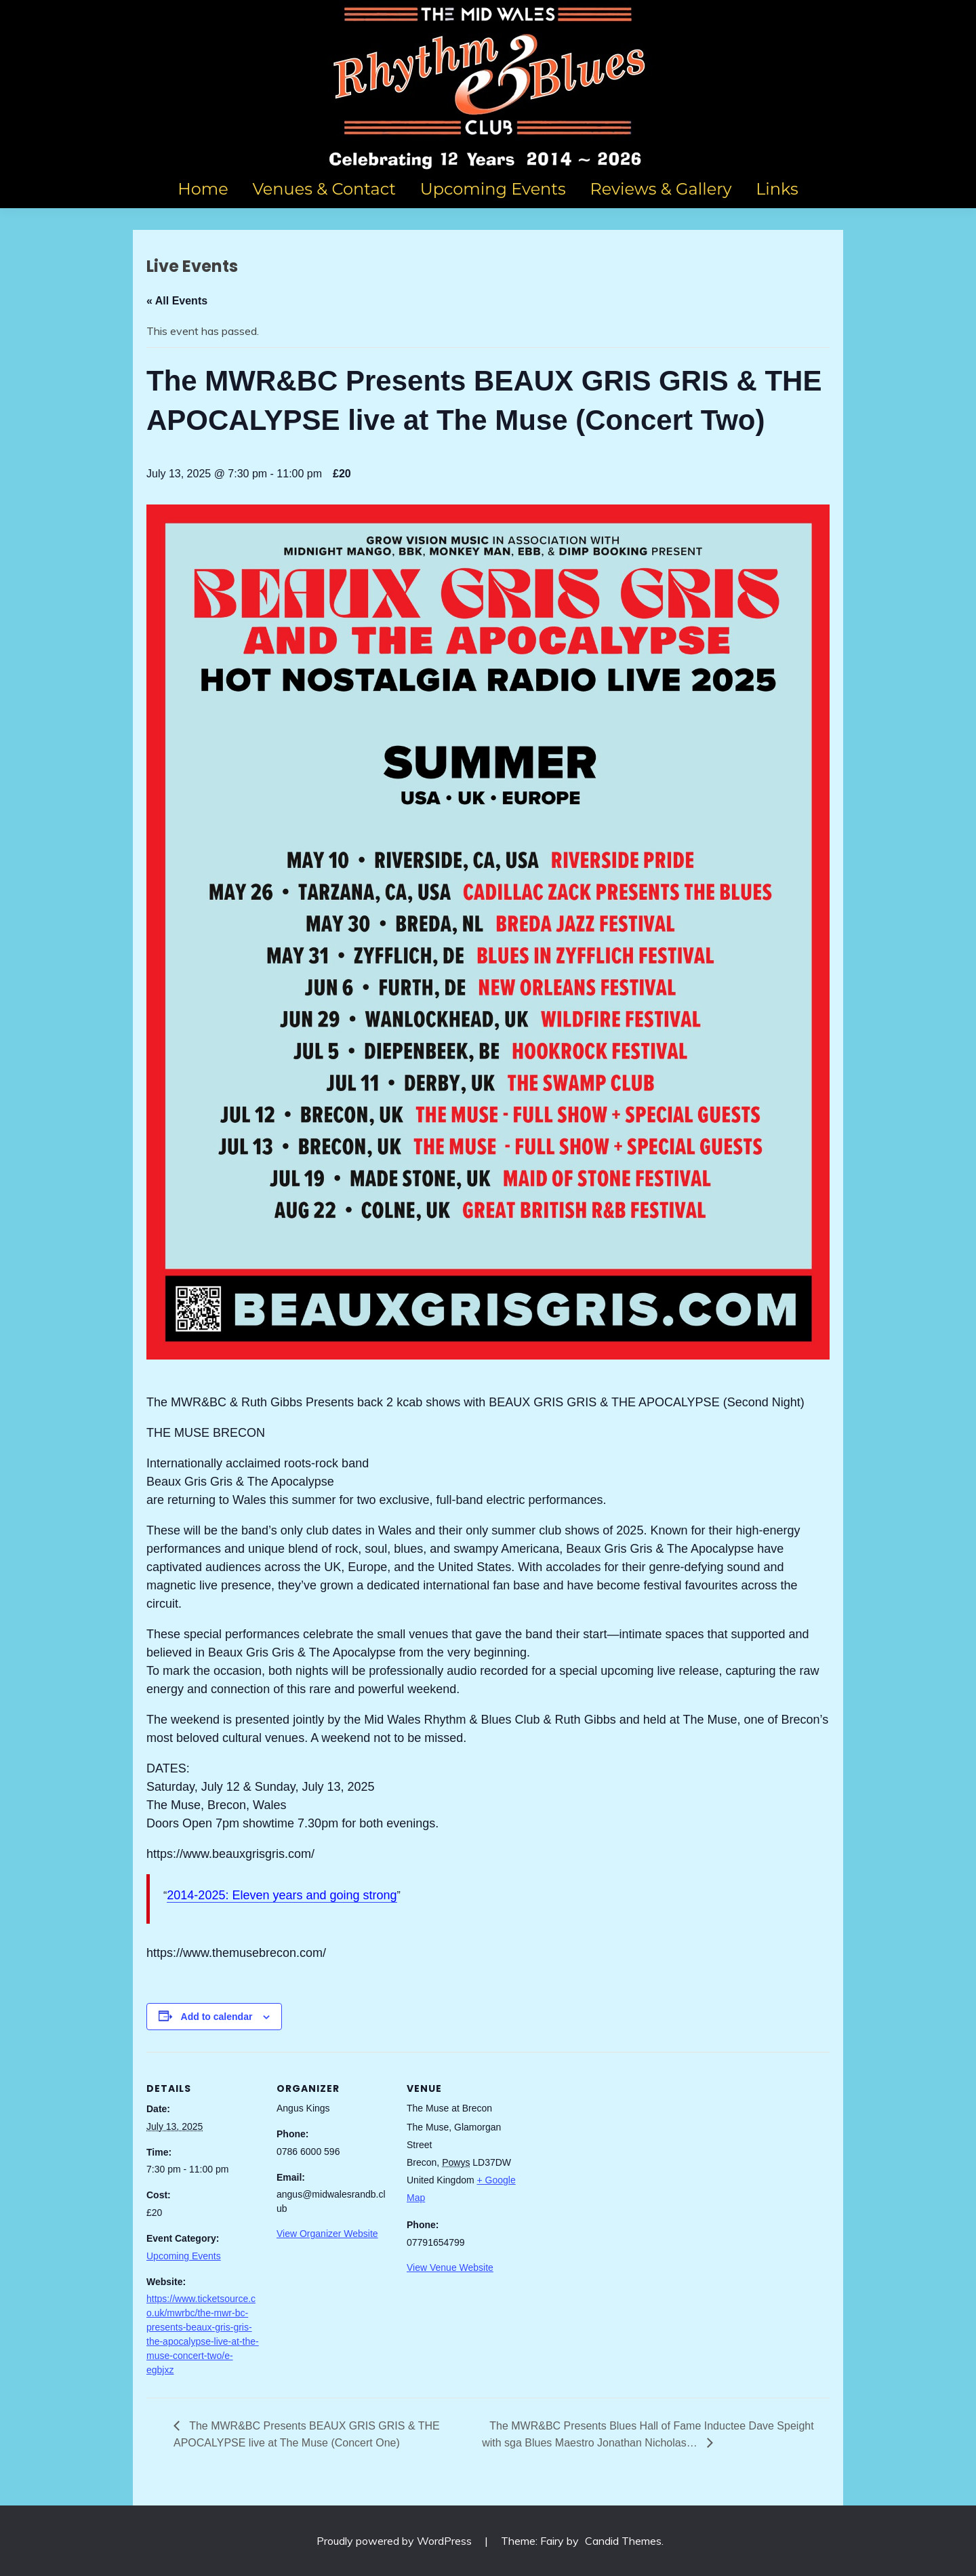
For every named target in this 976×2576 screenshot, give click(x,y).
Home (203, 189)
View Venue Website (450, 2267)
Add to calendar (217, 2016)
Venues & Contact (324, 189)
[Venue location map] (608, 2145)
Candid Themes (623, 2541)
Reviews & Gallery (660, 189)
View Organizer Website (327, 2233)
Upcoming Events (493, 189)
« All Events (176, 300)
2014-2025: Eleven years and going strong (281, 1895)
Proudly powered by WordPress (395, 2541)
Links (777, 189)
